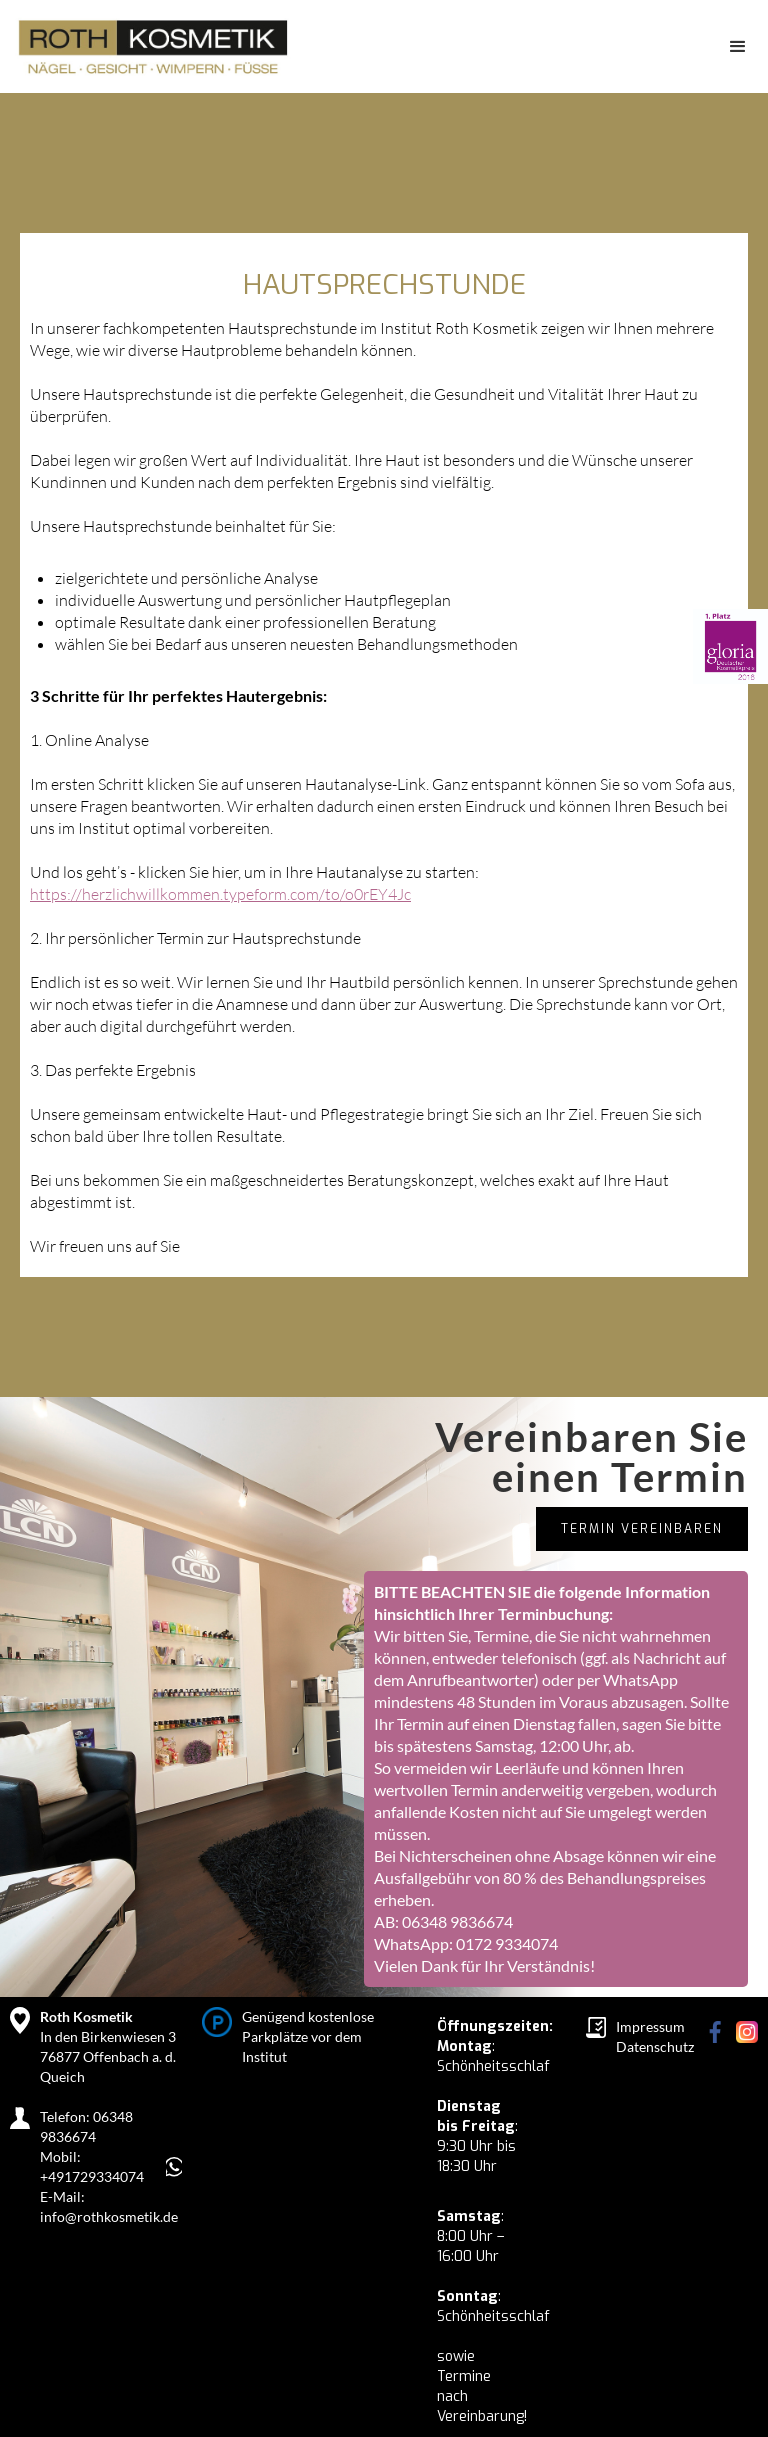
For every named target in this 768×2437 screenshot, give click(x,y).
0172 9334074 (507, 1943)
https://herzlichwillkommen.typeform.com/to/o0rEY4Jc (220, 894)
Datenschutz (655, 2046)
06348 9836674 (457, 1921)
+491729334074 (92, 2176)
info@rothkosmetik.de (109, 2216)
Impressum (650, 2026)
